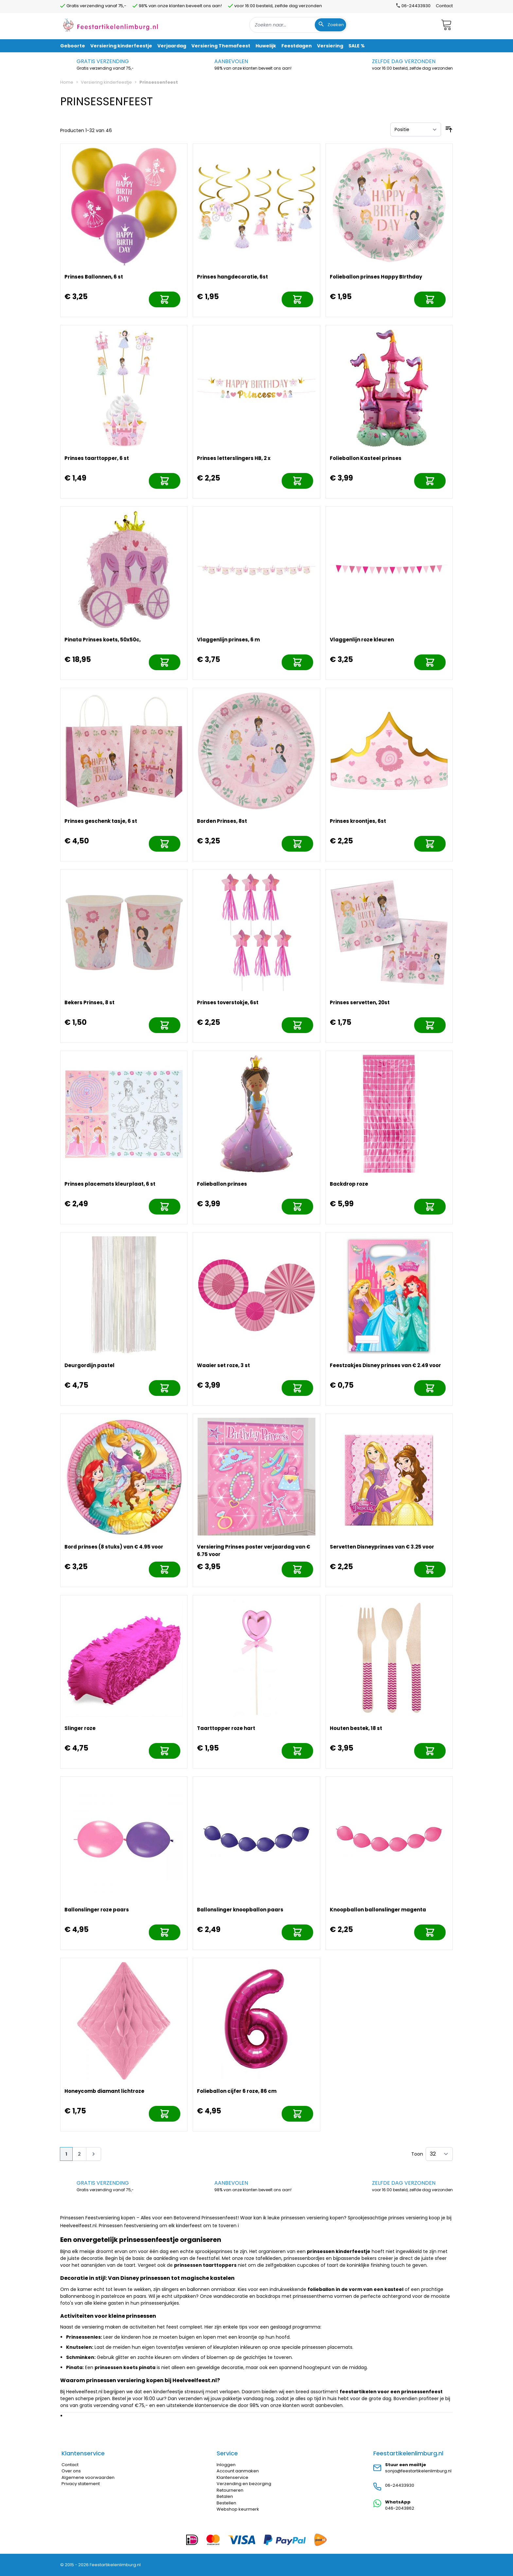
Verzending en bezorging (244, 2484)
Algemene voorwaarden (88, 2477)
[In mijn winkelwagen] (165, 299)
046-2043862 (399, 2508)
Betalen (225, 2496)
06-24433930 (399, 2485)
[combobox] (298, 25)
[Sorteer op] (415, 129)
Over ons (71, 2471)
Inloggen (226, 2465)
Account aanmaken (238, 2471)
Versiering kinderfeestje (106, 82)
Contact (444, 6)
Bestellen (226, 2503)
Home (66, 82)
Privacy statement (81, 2484)
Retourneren (230, 2490)
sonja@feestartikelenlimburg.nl (418, 2471)
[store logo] (111, 24)
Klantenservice (232, 2477)
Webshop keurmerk (238, 2509)
